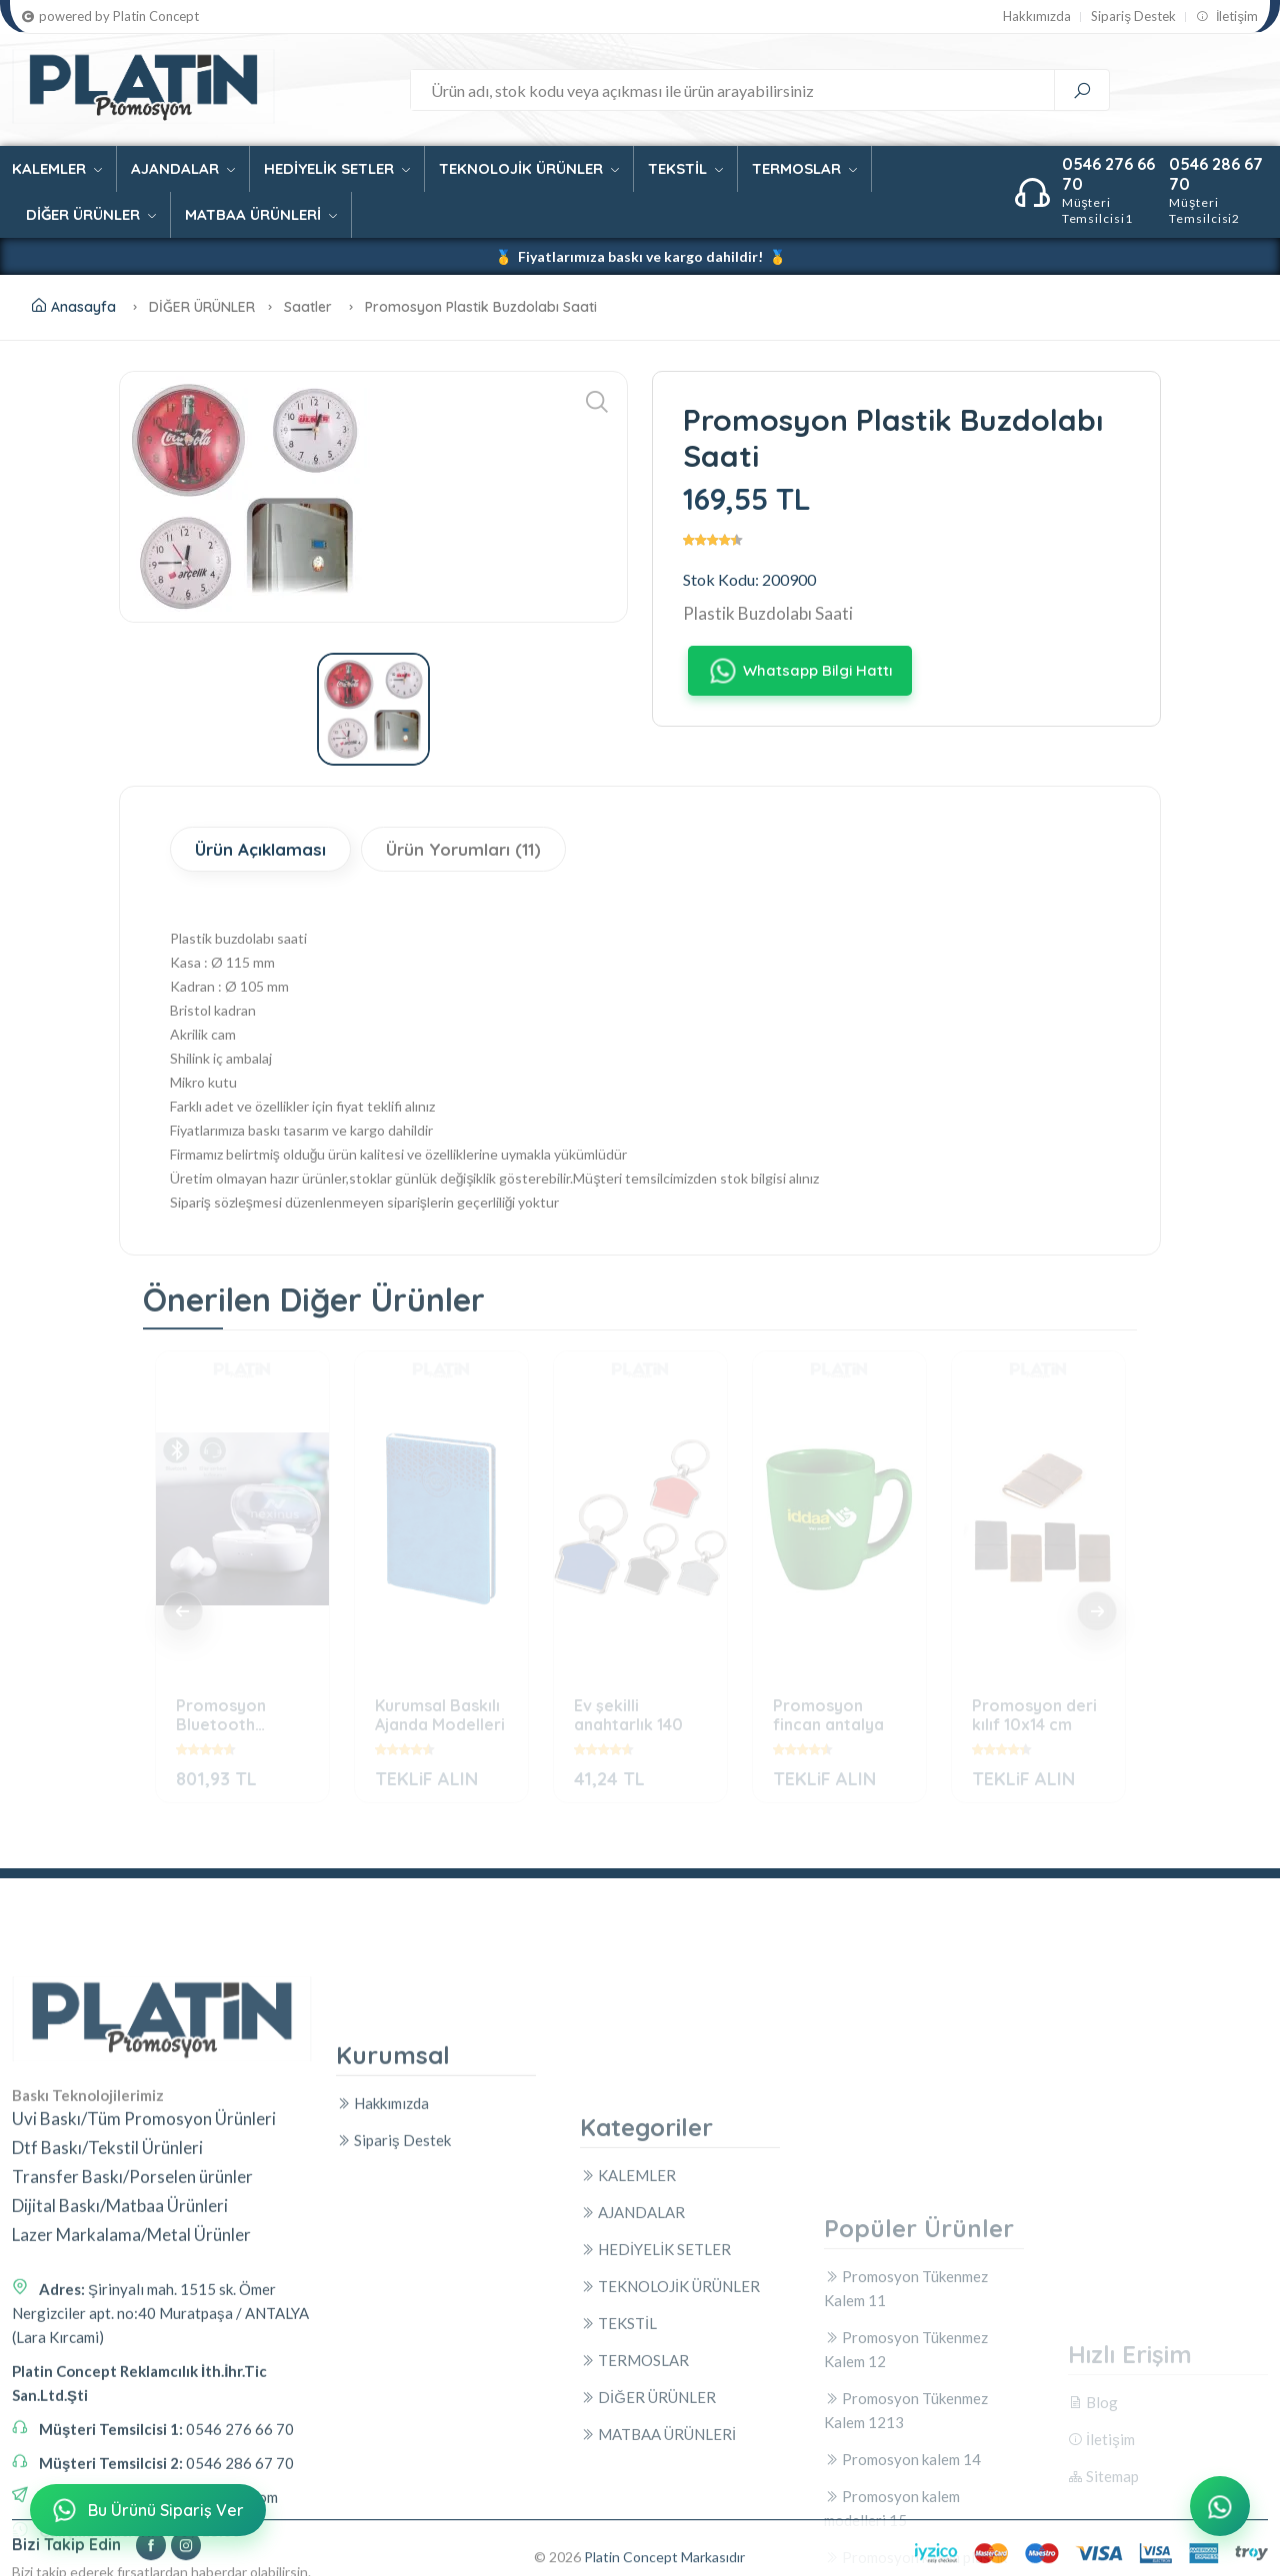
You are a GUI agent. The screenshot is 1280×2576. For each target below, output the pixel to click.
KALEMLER (57, 168)
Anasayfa (74, 307)
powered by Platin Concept (110, 16)
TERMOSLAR (804, 168)
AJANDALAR (183, 168)
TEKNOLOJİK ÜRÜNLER (529, 168)
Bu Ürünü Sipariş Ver (146, 2510)
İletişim (1227, 16)
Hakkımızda (1037, 16)
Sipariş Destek (1133, 16)
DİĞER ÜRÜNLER (91, 214)
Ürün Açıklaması (260, 849)
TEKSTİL (685, 168)
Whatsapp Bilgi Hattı (799, 671)
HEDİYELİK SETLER (337, 168)
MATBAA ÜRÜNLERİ (261, 214)
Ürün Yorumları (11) (463, 849)
